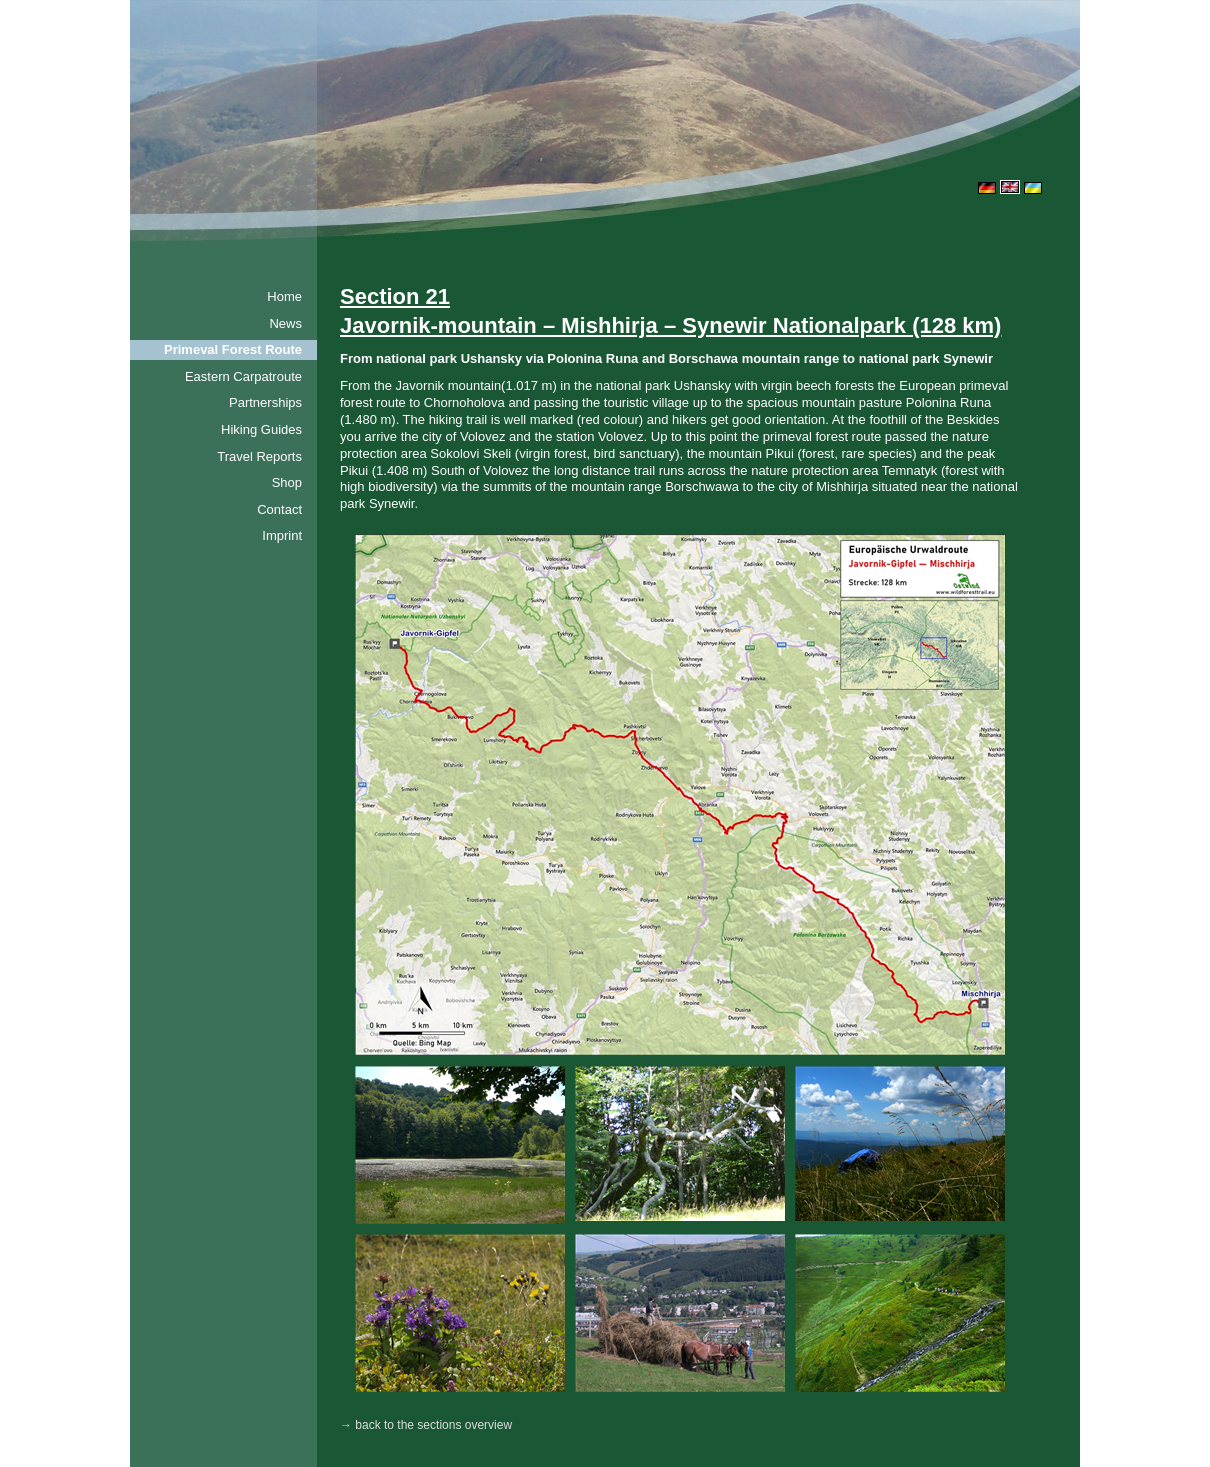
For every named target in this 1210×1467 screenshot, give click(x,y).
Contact (279, 509)
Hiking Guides (261, 429)
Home (284, 296)
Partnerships (265, 402)
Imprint (282, 535)
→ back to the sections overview (426, 1425)
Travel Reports (259, 456)
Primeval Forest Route (233, 349)
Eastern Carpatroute (243, 376)
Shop (287, 482)
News (285, 323)
